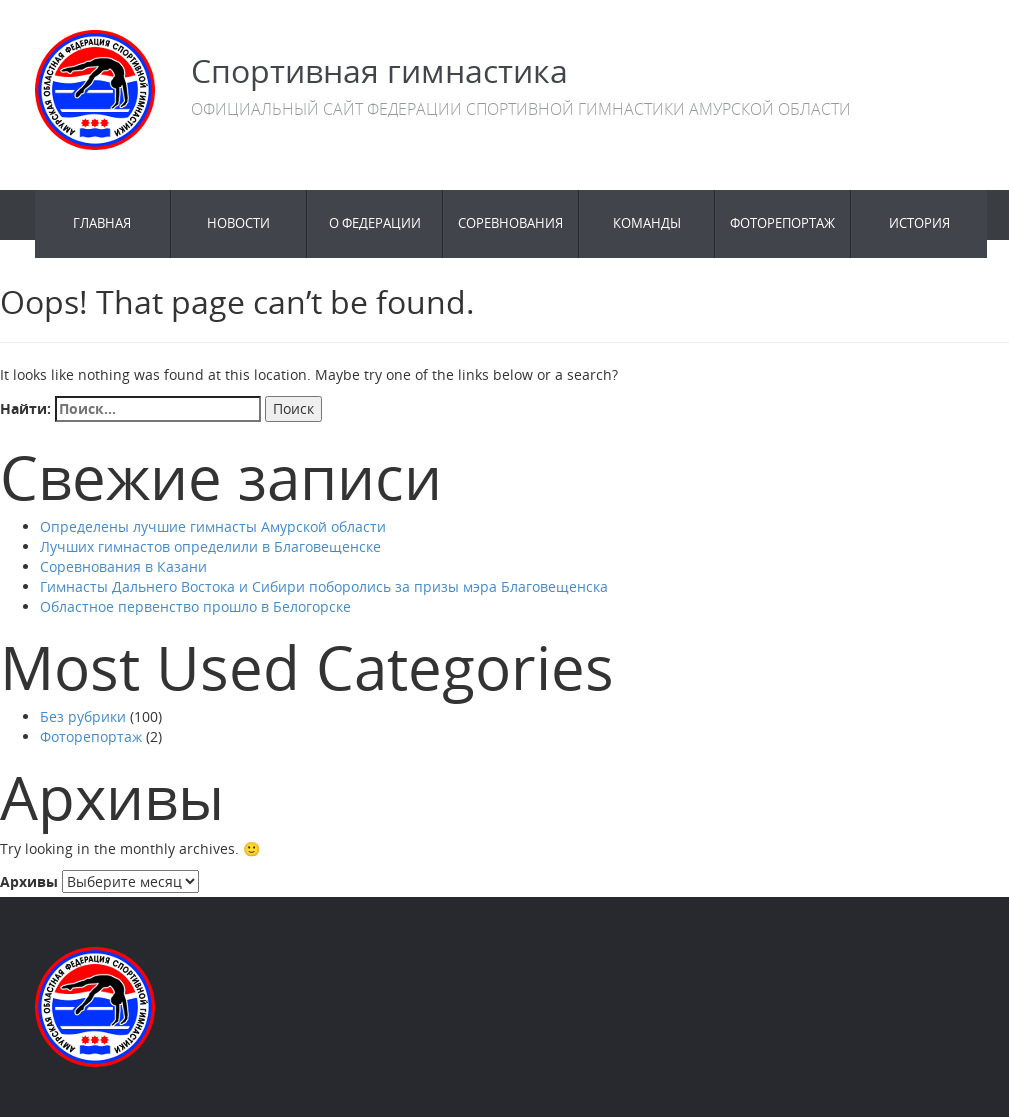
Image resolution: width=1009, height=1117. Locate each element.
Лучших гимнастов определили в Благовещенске (210, 546)
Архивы (29, 881)
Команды (647, 223)
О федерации (375, 223)
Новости (238, 223)
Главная (102, 223)
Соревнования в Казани (123, 566)
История (919, 223)
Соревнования (510, 223)
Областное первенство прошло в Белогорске (195, 606)
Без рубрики (83, 716)
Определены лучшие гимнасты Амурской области (213, 526)
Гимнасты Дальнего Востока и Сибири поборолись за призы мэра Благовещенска (324, 586)
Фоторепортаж (782, 223)
